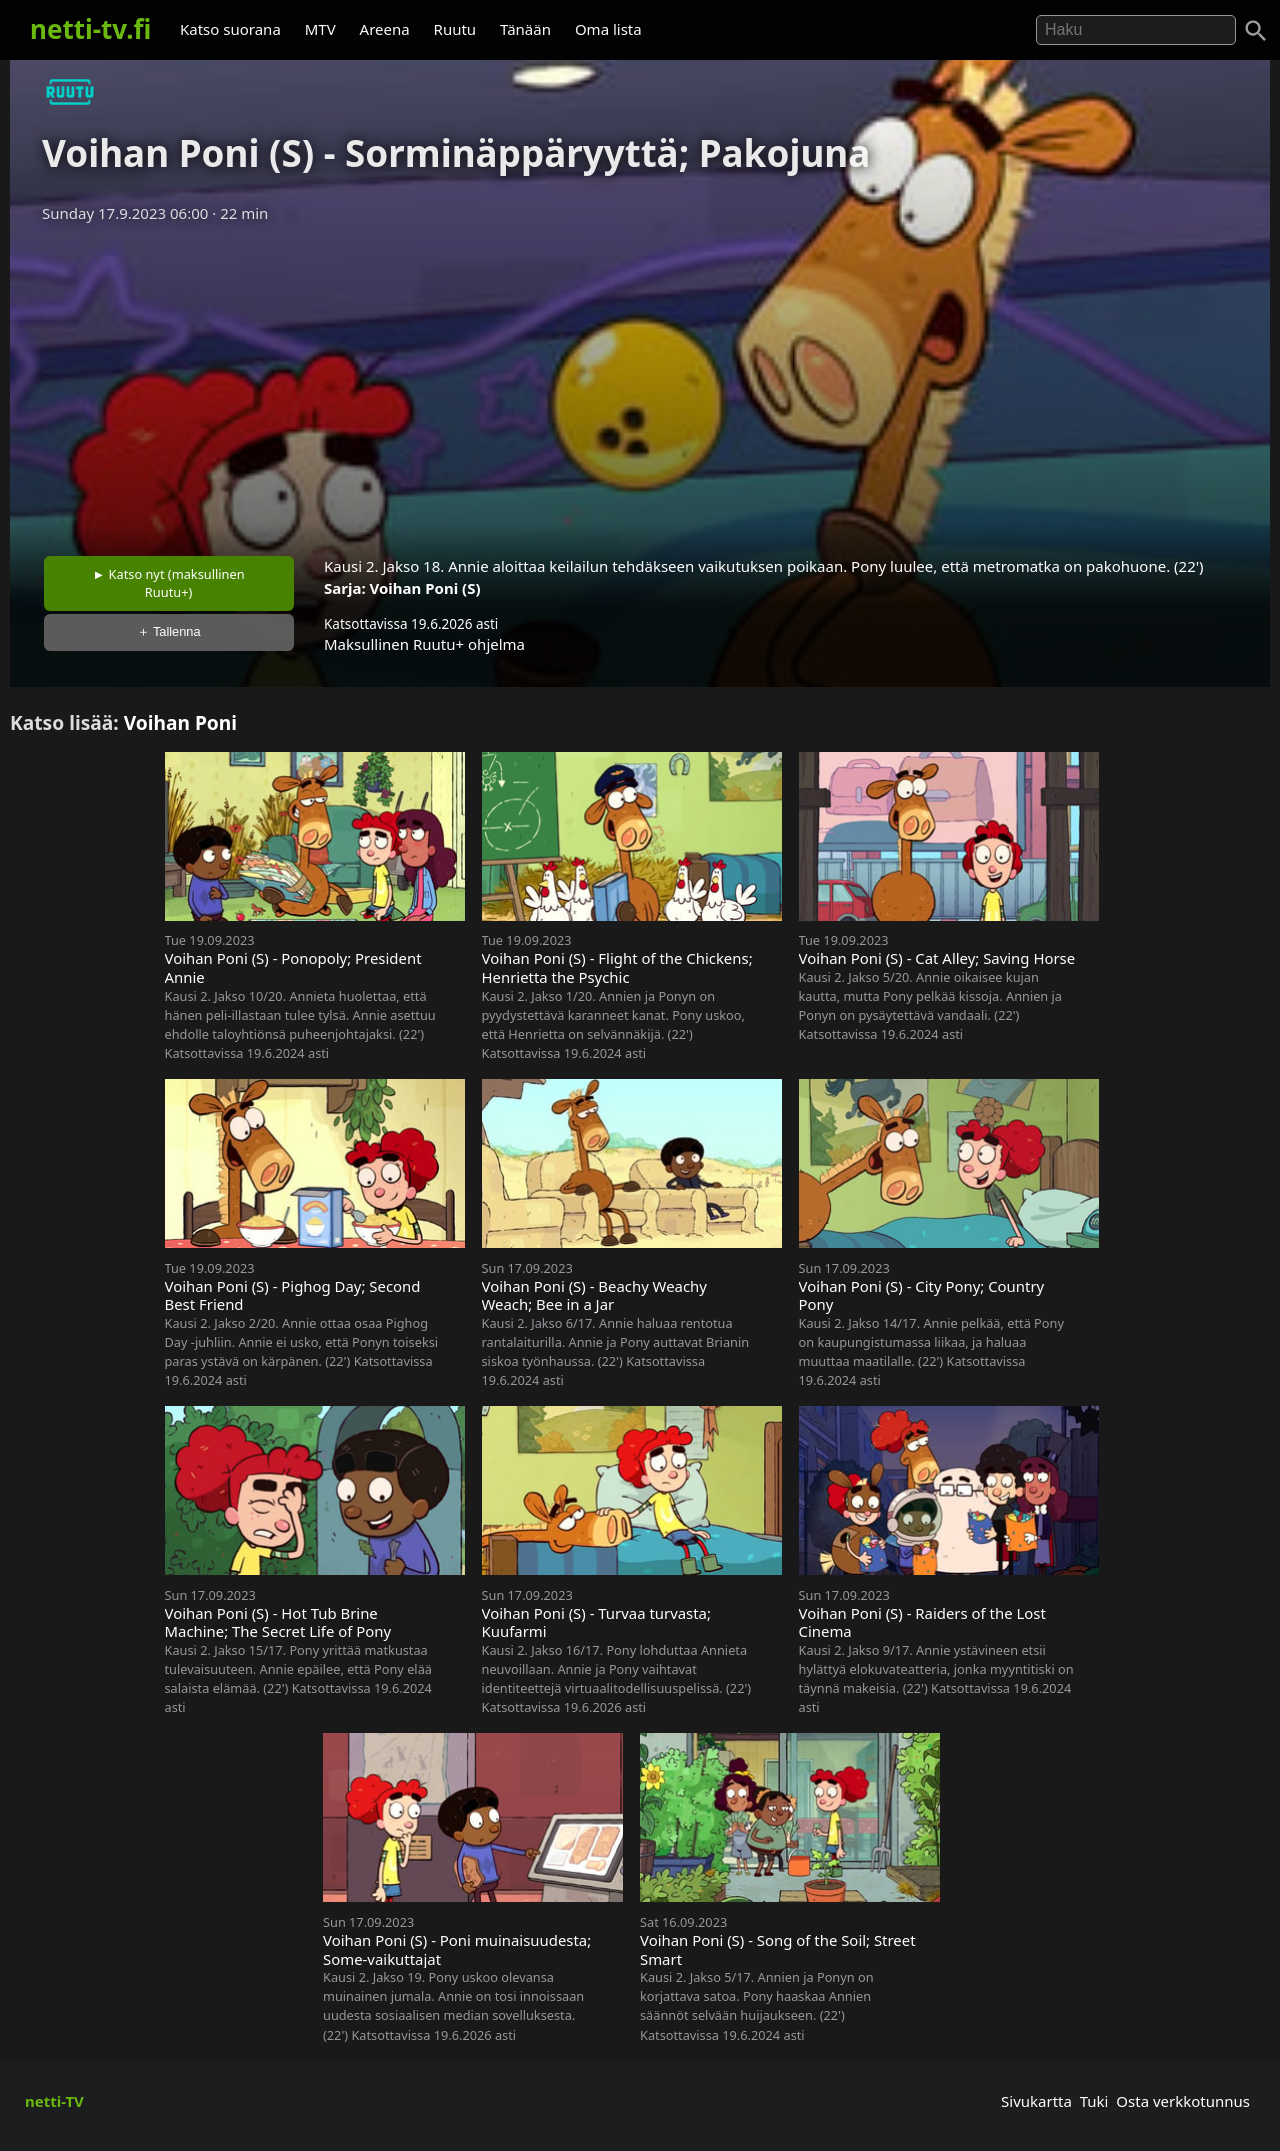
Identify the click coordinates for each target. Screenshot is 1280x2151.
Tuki (1094, 2101)
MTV (320, 29)
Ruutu (455, 29)
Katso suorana (230, 29)
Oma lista (608, 29)
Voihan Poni (180, 722)
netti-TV (54, 2101)
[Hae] (1136, 30)
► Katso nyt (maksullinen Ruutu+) (169, 583)
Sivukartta (1036, 2101)
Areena (385, 29)
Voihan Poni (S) (425, 588)
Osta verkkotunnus (1183, 2101)
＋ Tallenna (169, 631)
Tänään (525, 29)
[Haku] (1256, 31)
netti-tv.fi (90, 29)
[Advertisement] (640, 383)
